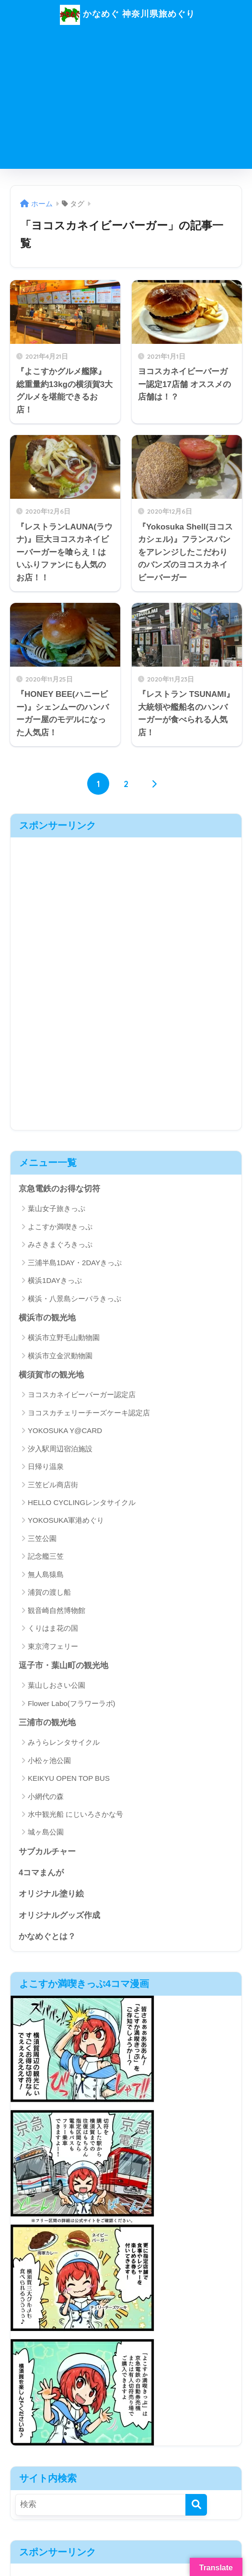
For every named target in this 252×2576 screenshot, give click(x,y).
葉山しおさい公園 (56, 1686)
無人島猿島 (46, 1575)
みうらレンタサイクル (64, 1744)
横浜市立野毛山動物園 (64, 1338)
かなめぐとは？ (47, 1938)
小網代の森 (46, 1797)
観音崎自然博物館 (56, 1611)
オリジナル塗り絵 (51, 1895)
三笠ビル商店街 (53, 1485)
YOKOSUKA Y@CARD (65, 1431)
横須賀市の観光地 (51, 1375)
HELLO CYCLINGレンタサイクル (82, 1503)
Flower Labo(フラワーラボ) (71, 1704)
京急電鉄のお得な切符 (59, 1188)
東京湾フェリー (53, 1647)
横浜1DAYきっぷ (55, 1281)
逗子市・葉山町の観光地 (63, 1665)
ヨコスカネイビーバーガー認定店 (82, 1395)
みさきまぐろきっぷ (60, 1245)
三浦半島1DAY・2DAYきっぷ (75, 1263)
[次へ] (154, 784)
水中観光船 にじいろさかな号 (75, 1815)
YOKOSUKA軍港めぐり (66, 1521)
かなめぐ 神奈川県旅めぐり (127, 15)
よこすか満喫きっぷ (60, 1227)
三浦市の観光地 (47, 1723)
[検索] (196, 2506)
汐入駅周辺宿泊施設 (60, 1449)
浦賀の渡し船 (49, 1593)
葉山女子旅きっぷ (56, 1209)
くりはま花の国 (53, 1628)
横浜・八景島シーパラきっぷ (74, 1298)
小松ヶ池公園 (49, 1761)
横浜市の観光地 (47, 1317)
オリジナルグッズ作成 (59, 1916)
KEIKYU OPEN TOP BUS (69, 1779)
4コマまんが (41, 1874)
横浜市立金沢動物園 (60, 1356)
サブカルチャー (47, 1852)
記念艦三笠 (46, 1557)
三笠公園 (42, 1539)
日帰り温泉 (46, 1467)
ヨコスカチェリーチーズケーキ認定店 (89, 1413)
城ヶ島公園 (46, 1833)
